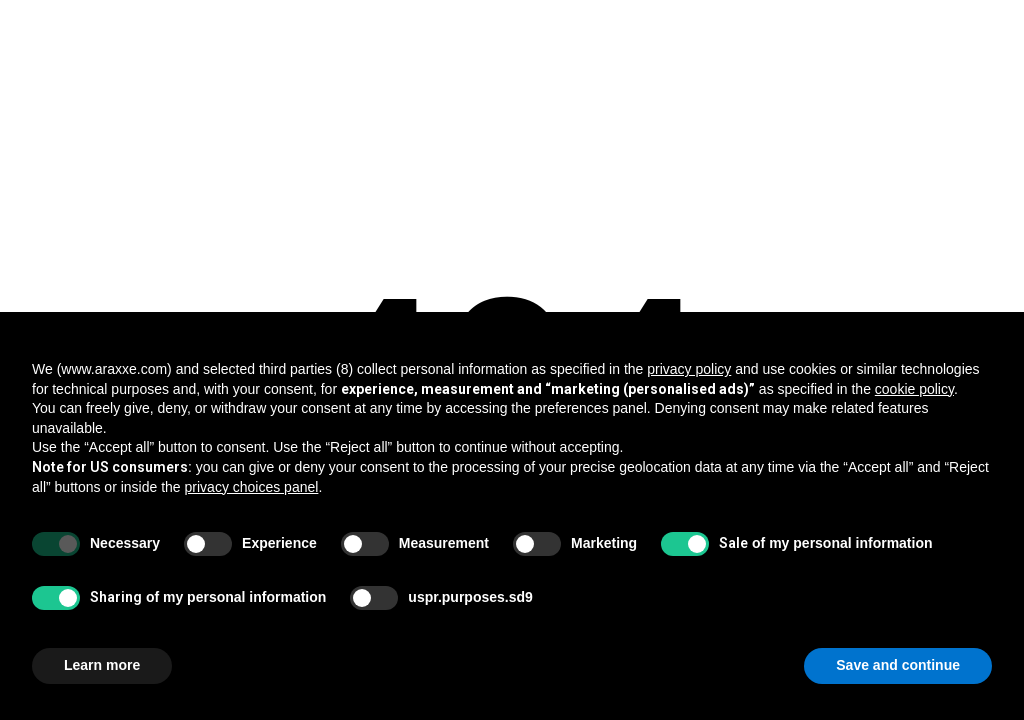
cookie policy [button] (914, 389)
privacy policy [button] (689, 369)
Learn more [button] (102, 665)
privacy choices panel (252, 487)
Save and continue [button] (898, 665)
